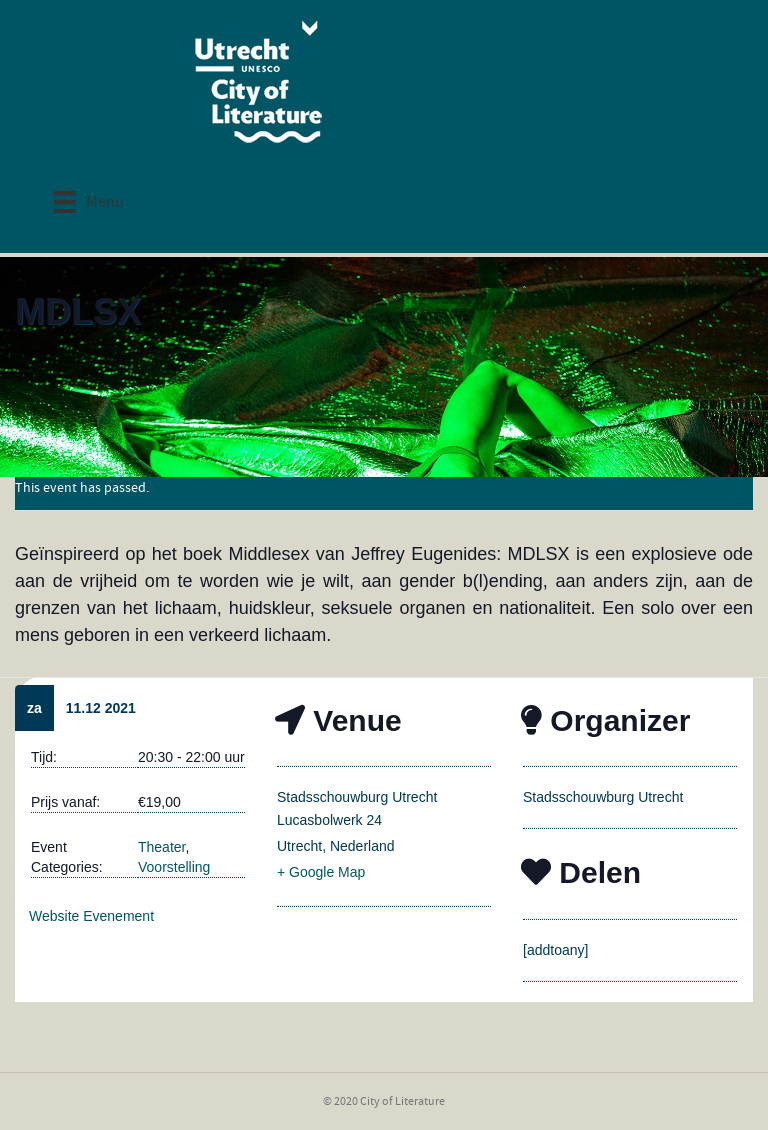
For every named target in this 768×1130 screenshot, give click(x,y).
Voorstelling (174, 867)
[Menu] (89, 201)
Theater (161, 847)
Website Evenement (91, 916)
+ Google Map (321, 872)
